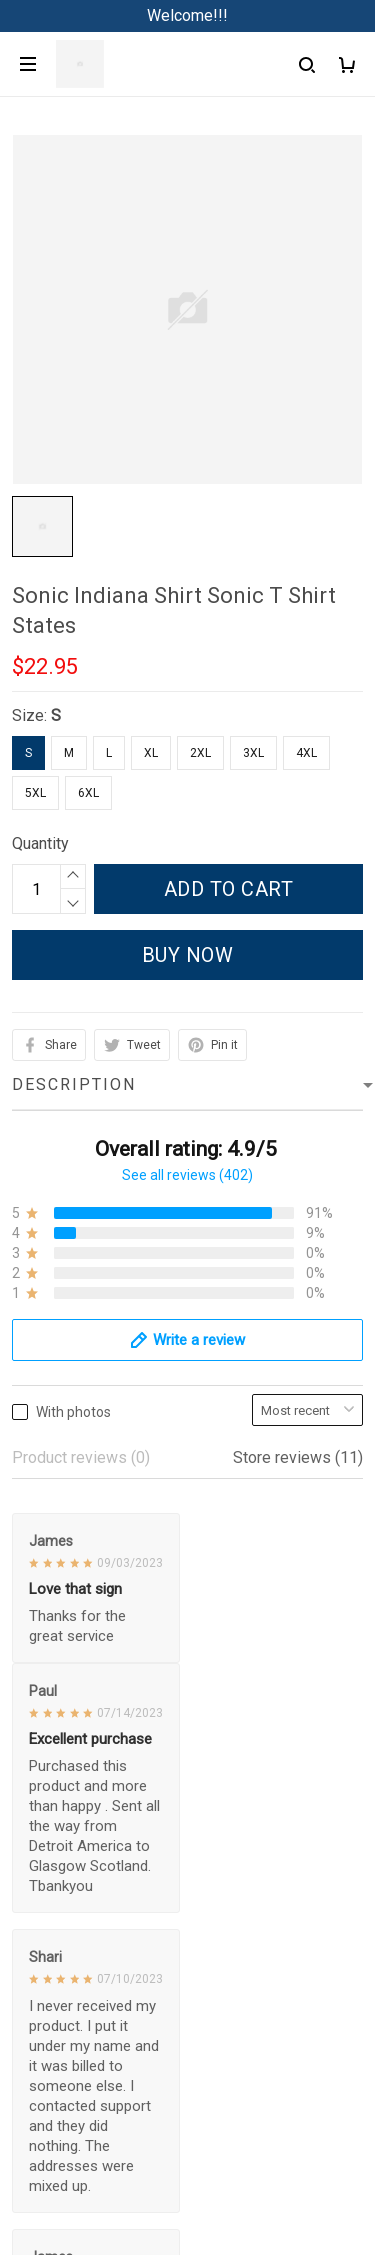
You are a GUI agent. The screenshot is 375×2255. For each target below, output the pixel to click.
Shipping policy (65, 2007)
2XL (200, 753)
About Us (44, 1702)
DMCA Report (187, 2165)
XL (151, 753)
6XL (88, 793)
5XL (35, 793)
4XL (306, 753)
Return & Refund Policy (92, 1973)
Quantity (40, 843)
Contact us (49, 1736)
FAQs (31, 1668)
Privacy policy (61, 1905)
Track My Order (65, 1770)
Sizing (34, 1804)
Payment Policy (67, 2041)
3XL (253, 753)
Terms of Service (72, 1939)
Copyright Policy (69, 2075)
